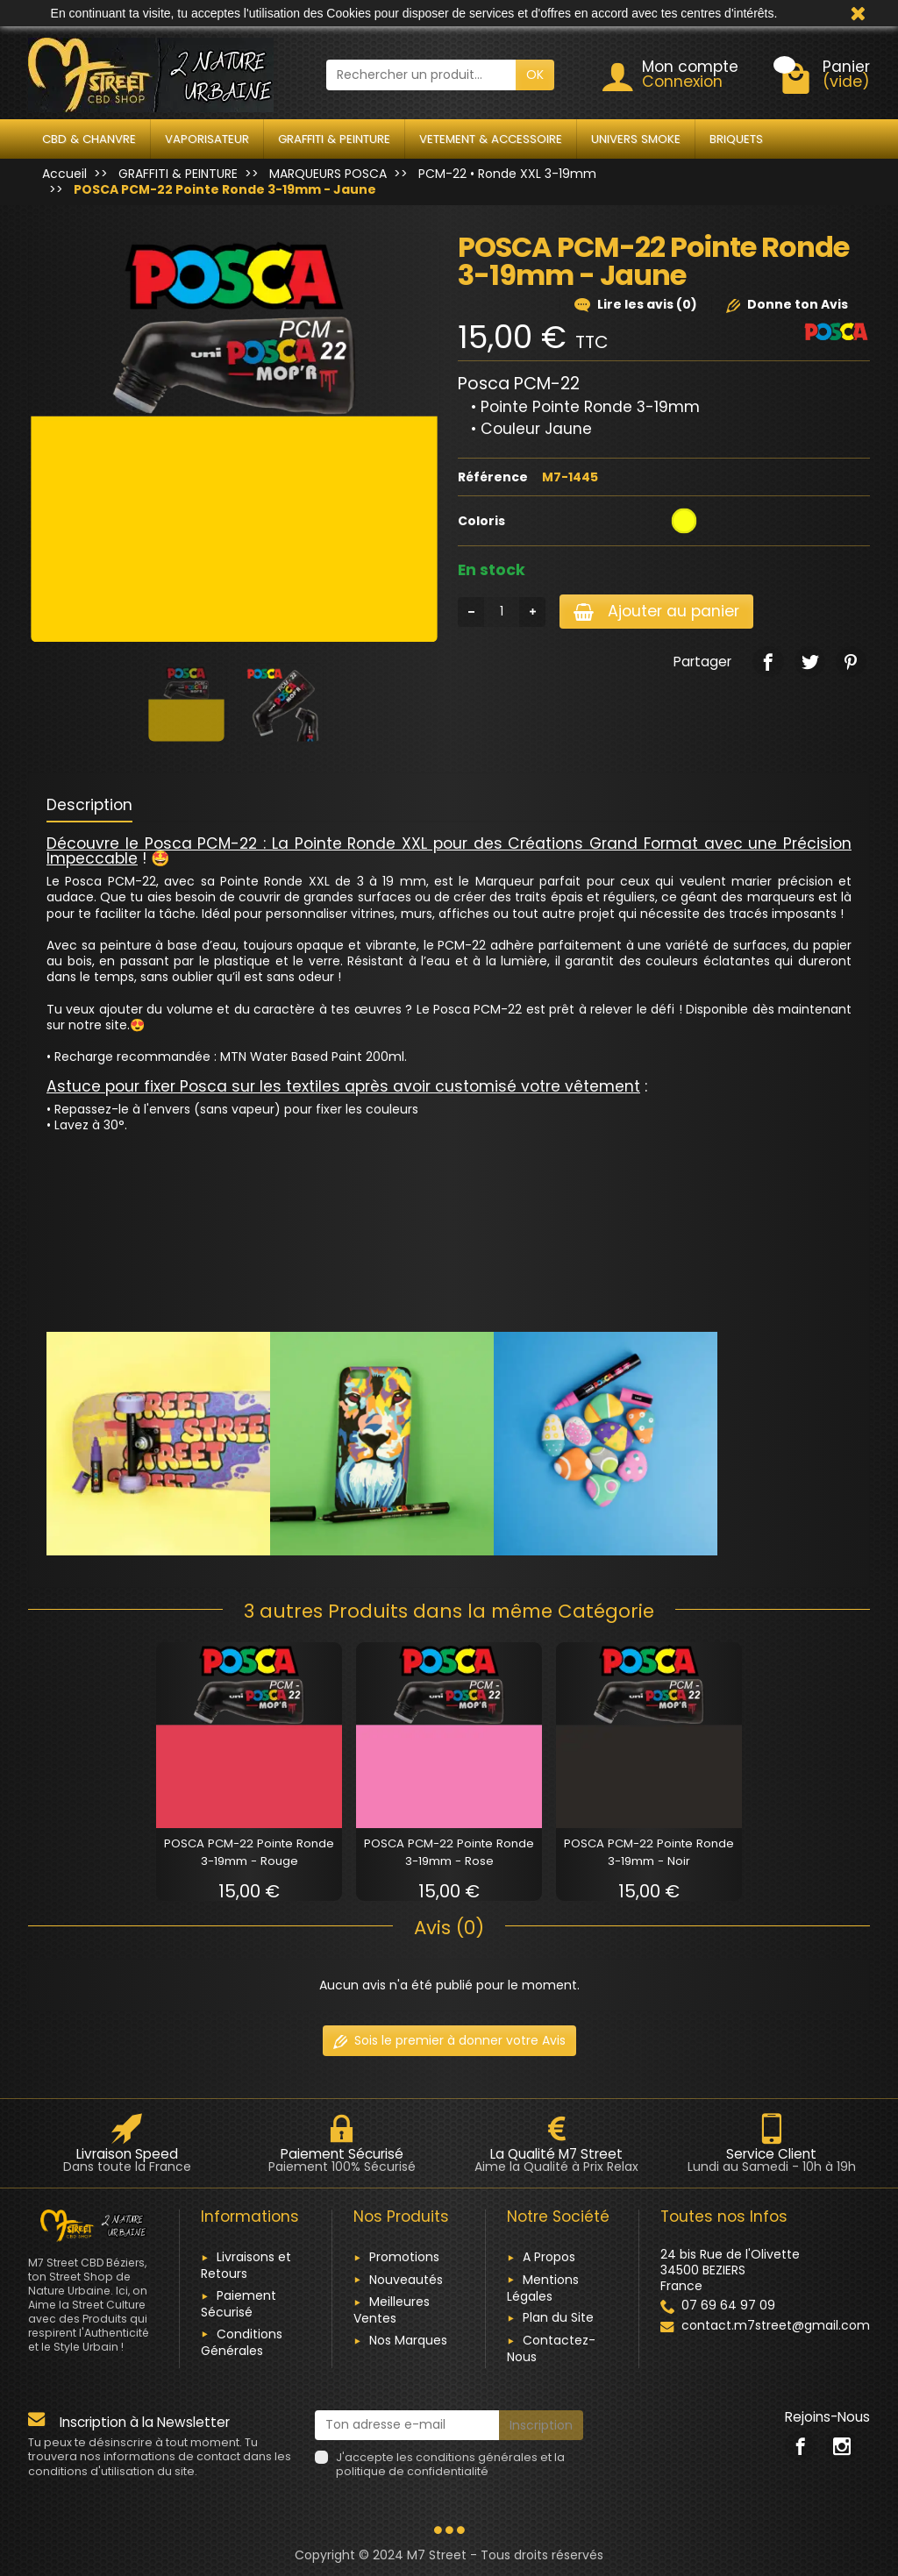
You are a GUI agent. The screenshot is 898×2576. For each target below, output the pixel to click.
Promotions (404, 2257)
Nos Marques (408, 2340)
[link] (767, 661)
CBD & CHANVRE (89, 139)
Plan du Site (558, 2317)
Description (89, 804)
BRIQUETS (736, 139)
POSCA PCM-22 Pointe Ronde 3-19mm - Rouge (249, 1852)
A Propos (549, 2257)
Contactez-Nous (551, 2348)
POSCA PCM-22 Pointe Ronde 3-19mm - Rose (449, 1852)
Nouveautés (406, 2279)
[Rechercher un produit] (421, 74)
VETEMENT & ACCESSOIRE (490, 139)
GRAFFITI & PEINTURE (334, 139)
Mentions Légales (543, 2288)
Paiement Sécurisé (238, 2304)
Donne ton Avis (787, 304)
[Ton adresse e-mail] (407, 2425)
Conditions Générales (241, 2342)
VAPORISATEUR (207, 139)
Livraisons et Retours (246, 2265)
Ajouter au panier (656, 611)
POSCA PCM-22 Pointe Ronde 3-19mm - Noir (649, 1852)
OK (535, 74)
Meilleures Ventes (391, 2310)
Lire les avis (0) (635, 304)
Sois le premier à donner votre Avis (449, 2040)
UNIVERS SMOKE (636, 139)
